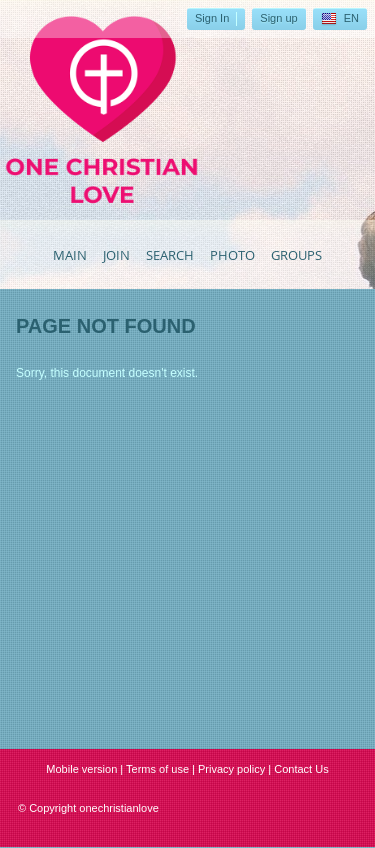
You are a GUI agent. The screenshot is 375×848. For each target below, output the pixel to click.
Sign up (278, 18)
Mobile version (81, 769)
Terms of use (157, 769)
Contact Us (301, 769)
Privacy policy (231, 769)
